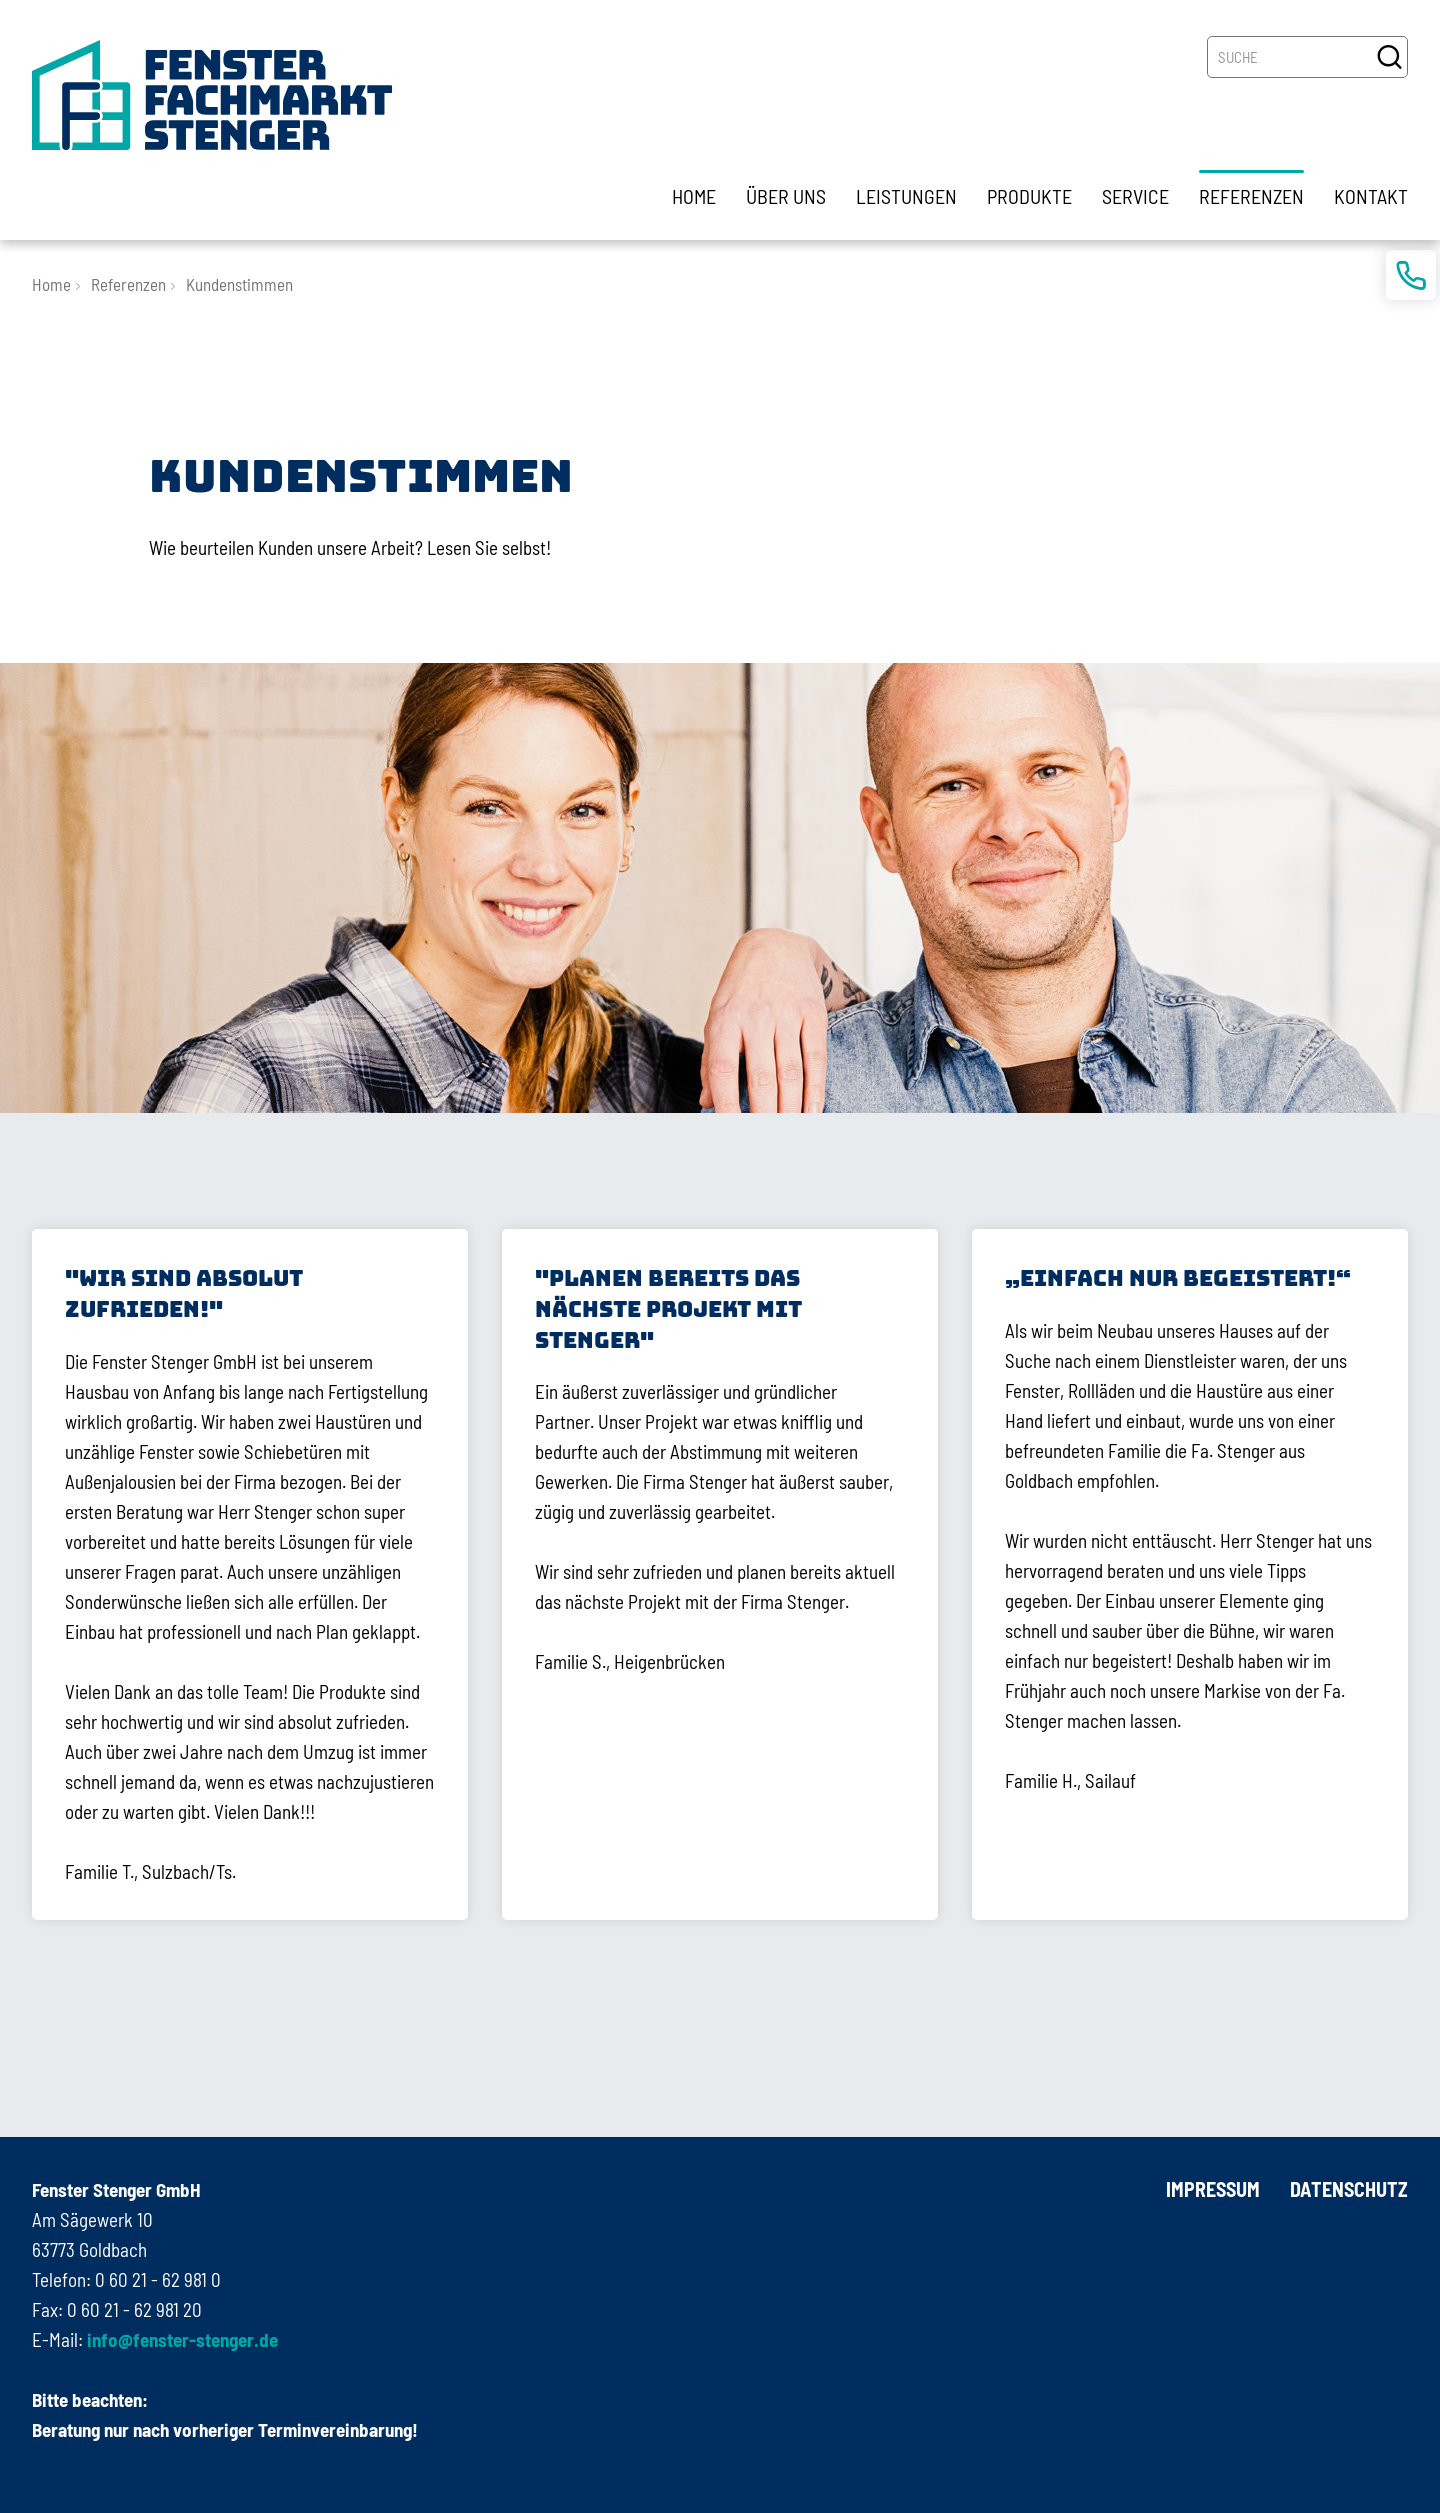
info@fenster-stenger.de (180, 2339)
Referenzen (128, 284)
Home (51, 284)
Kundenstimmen (239, 284)
